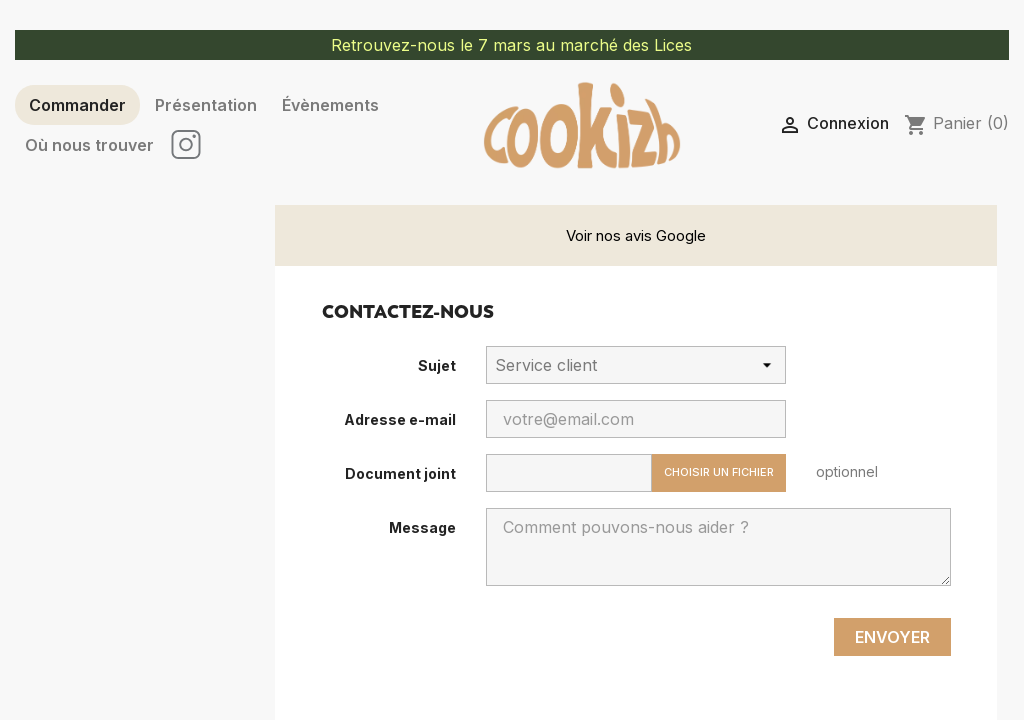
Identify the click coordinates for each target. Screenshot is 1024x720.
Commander (77, 105)
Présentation (206, 105)
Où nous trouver (89, 145)
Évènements (330, 105)
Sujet (437, 365)
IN (187, 145)
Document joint (400, 473)
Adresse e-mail (400, 419)
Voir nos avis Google (636, 235)
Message (422, 527)
